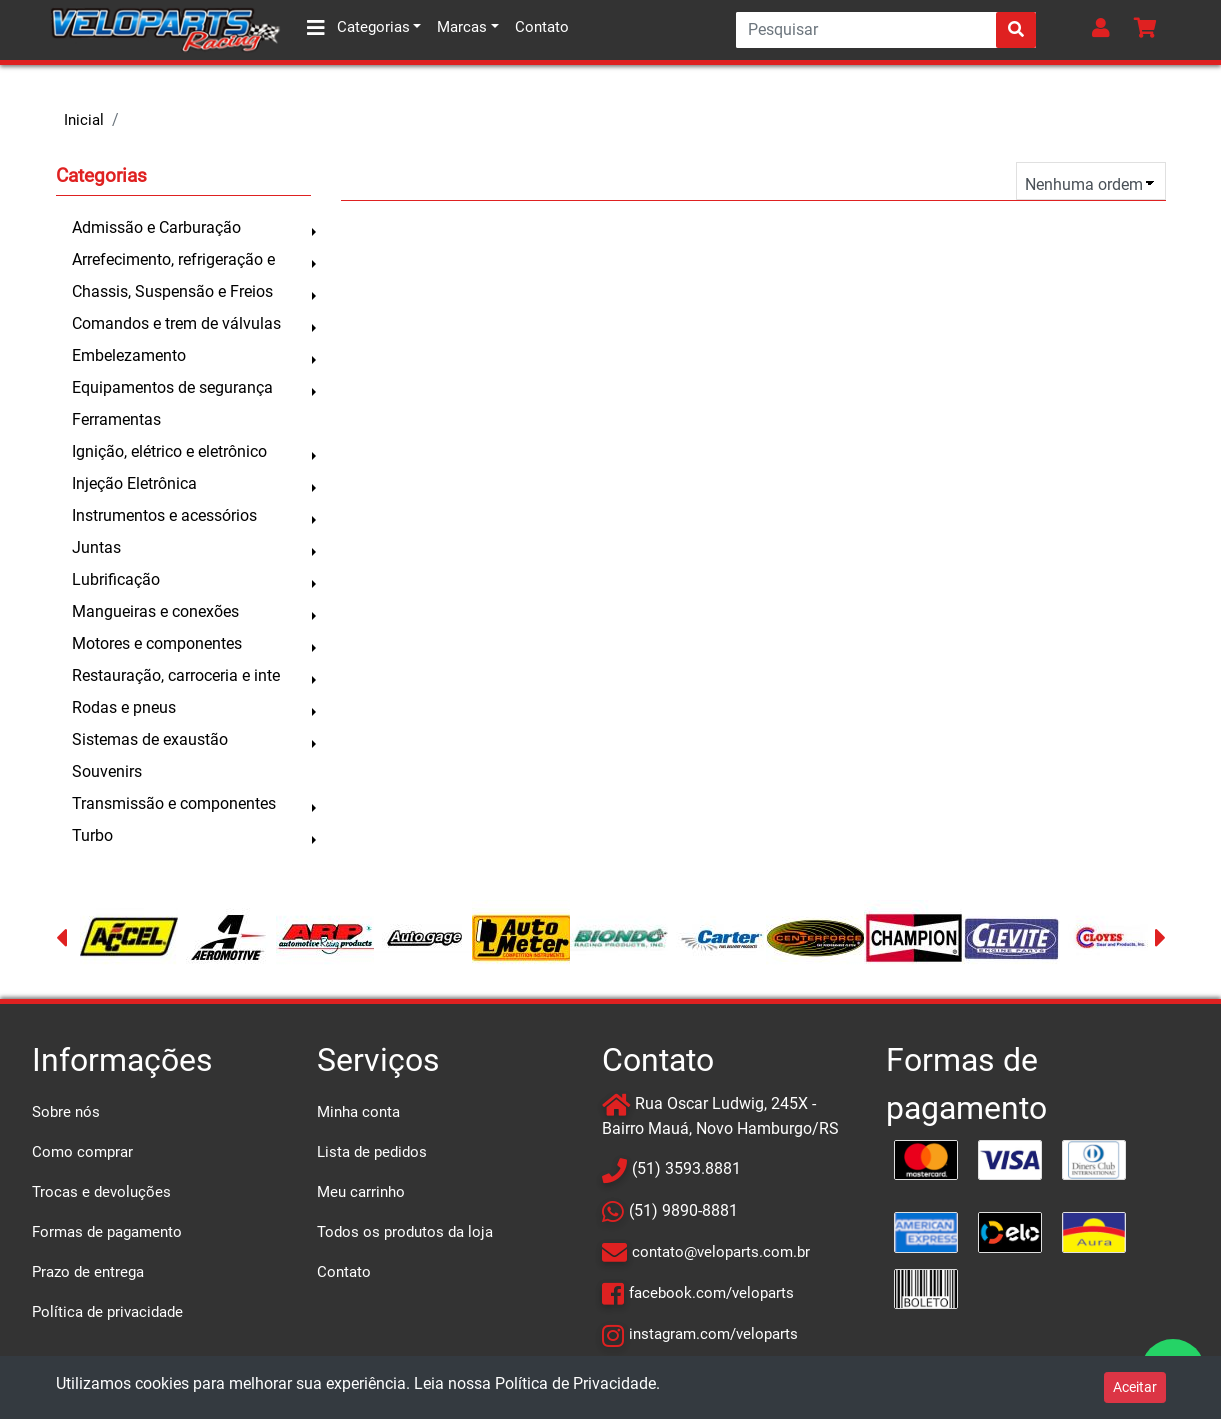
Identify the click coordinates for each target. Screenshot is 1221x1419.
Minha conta (358, 1112)
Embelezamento (129, 355)
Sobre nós (66, 1112)
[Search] (886, 30)
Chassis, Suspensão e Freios (172, 291)
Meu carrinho (361, 1192)
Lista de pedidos (372, 1152)
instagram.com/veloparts (713, 1334)
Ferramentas (116, 419)
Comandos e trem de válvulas (176, 323)
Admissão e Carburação (156, 227)
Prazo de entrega (88, 1272)
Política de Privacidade (575, 1383)
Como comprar (82, 1152)
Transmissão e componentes (174, 803)
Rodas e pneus (124, 707)
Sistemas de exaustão (150, 739)
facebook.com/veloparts (711, 1293)
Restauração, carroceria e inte (176, 675)
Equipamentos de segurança (172, 387)
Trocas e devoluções (101, 1192)
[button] (1105, 30)
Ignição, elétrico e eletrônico (169, 451)
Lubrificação (116, 579)
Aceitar (1135, 1387)
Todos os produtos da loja (405, 1232)
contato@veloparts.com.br (721, 1252)
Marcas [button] (462, 27)
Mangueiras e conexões (155, 611)
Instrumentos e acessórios (164, 515)
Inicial (84, 120)
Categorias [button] (358, 28)
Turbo (92, 835)
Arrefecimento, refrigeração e (173, 259)
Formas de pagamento (107, 1232)
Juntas (96, 547)
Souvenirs (107, 771)
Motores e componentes (157, 643)
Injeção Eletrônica (134, 483)
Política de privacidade (107, 1312)
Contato (542, 27)
